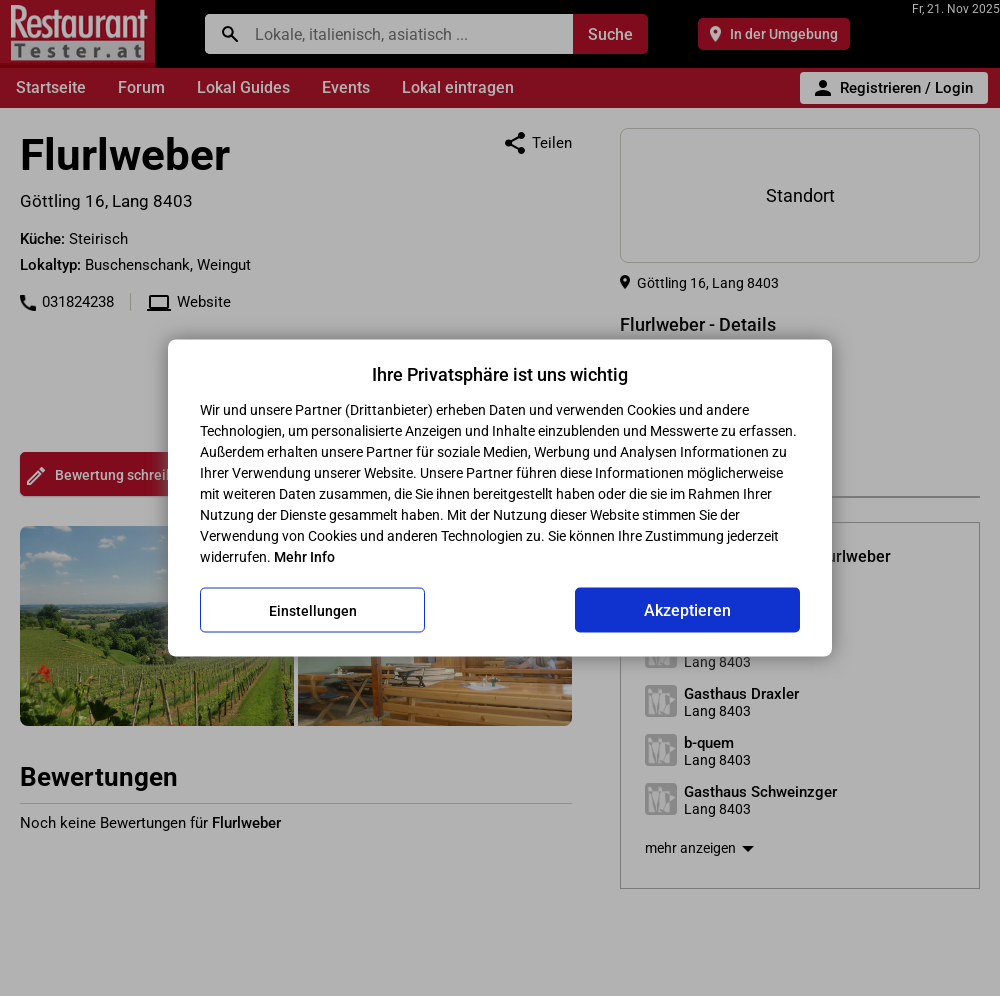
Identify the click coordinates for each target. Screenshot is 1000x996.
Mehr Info (304, 557)
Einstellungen (313, 610)
